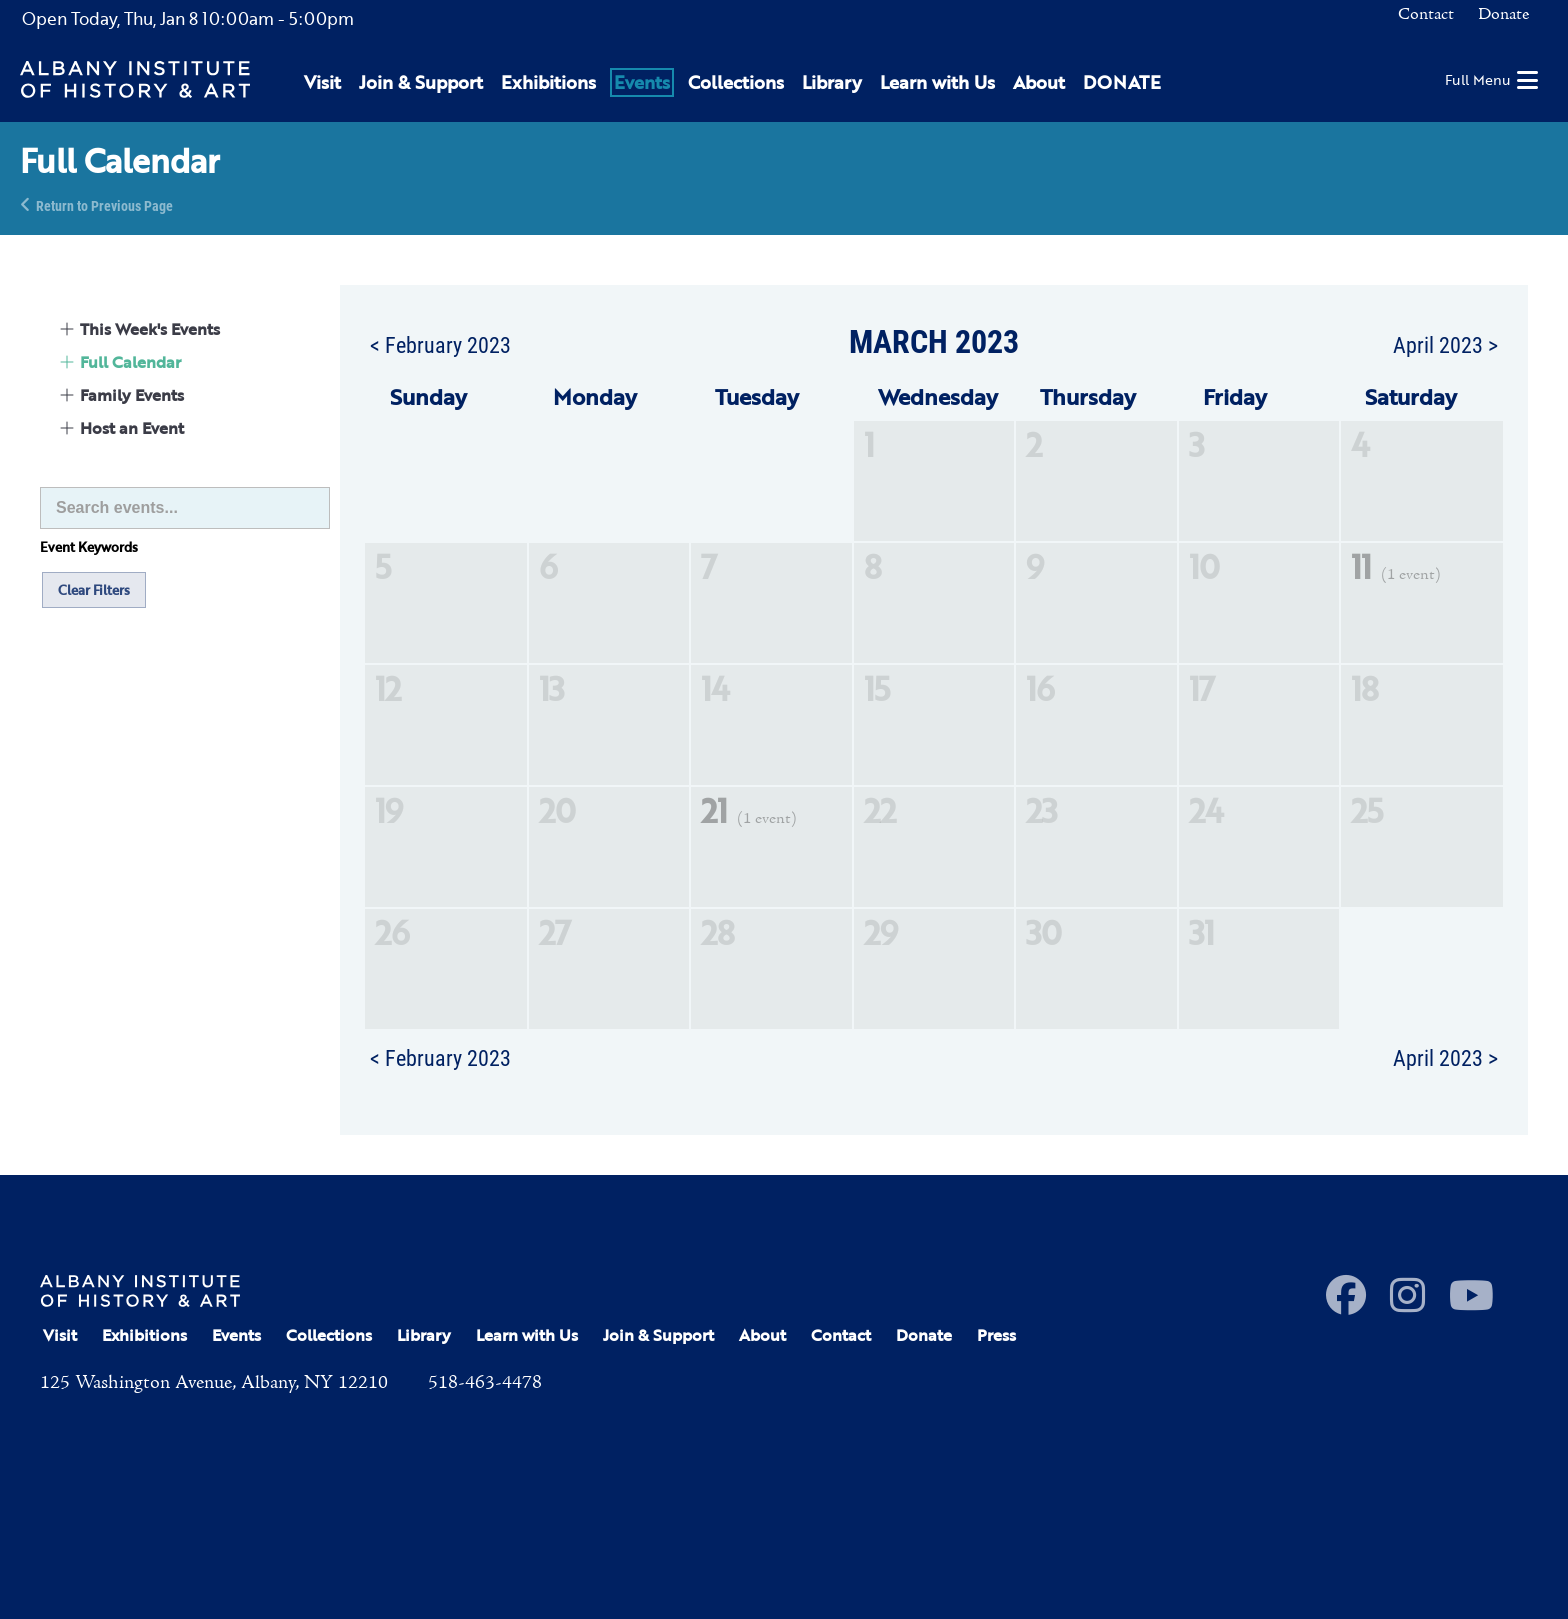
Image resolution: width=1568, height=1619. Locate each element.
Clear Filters (94, 590)
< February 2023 (440, 344)
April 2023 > (1445, 344)
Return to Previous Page (104, 204)
